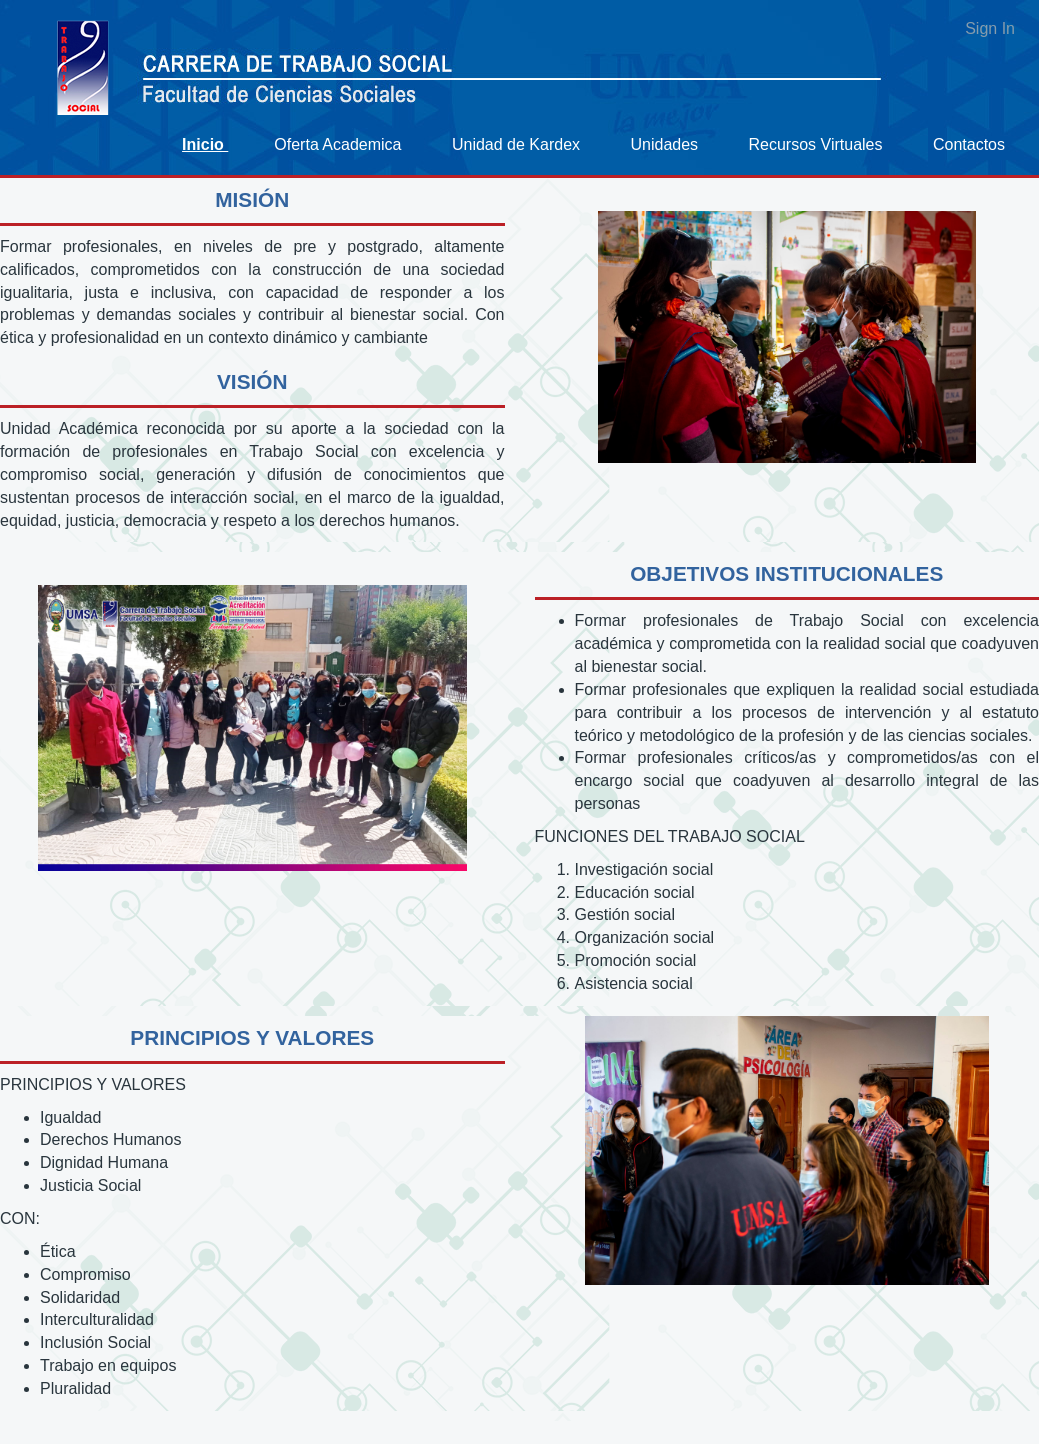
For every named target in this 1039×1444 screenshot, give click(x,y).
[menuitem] (213, 144)
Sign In (990, 28)
